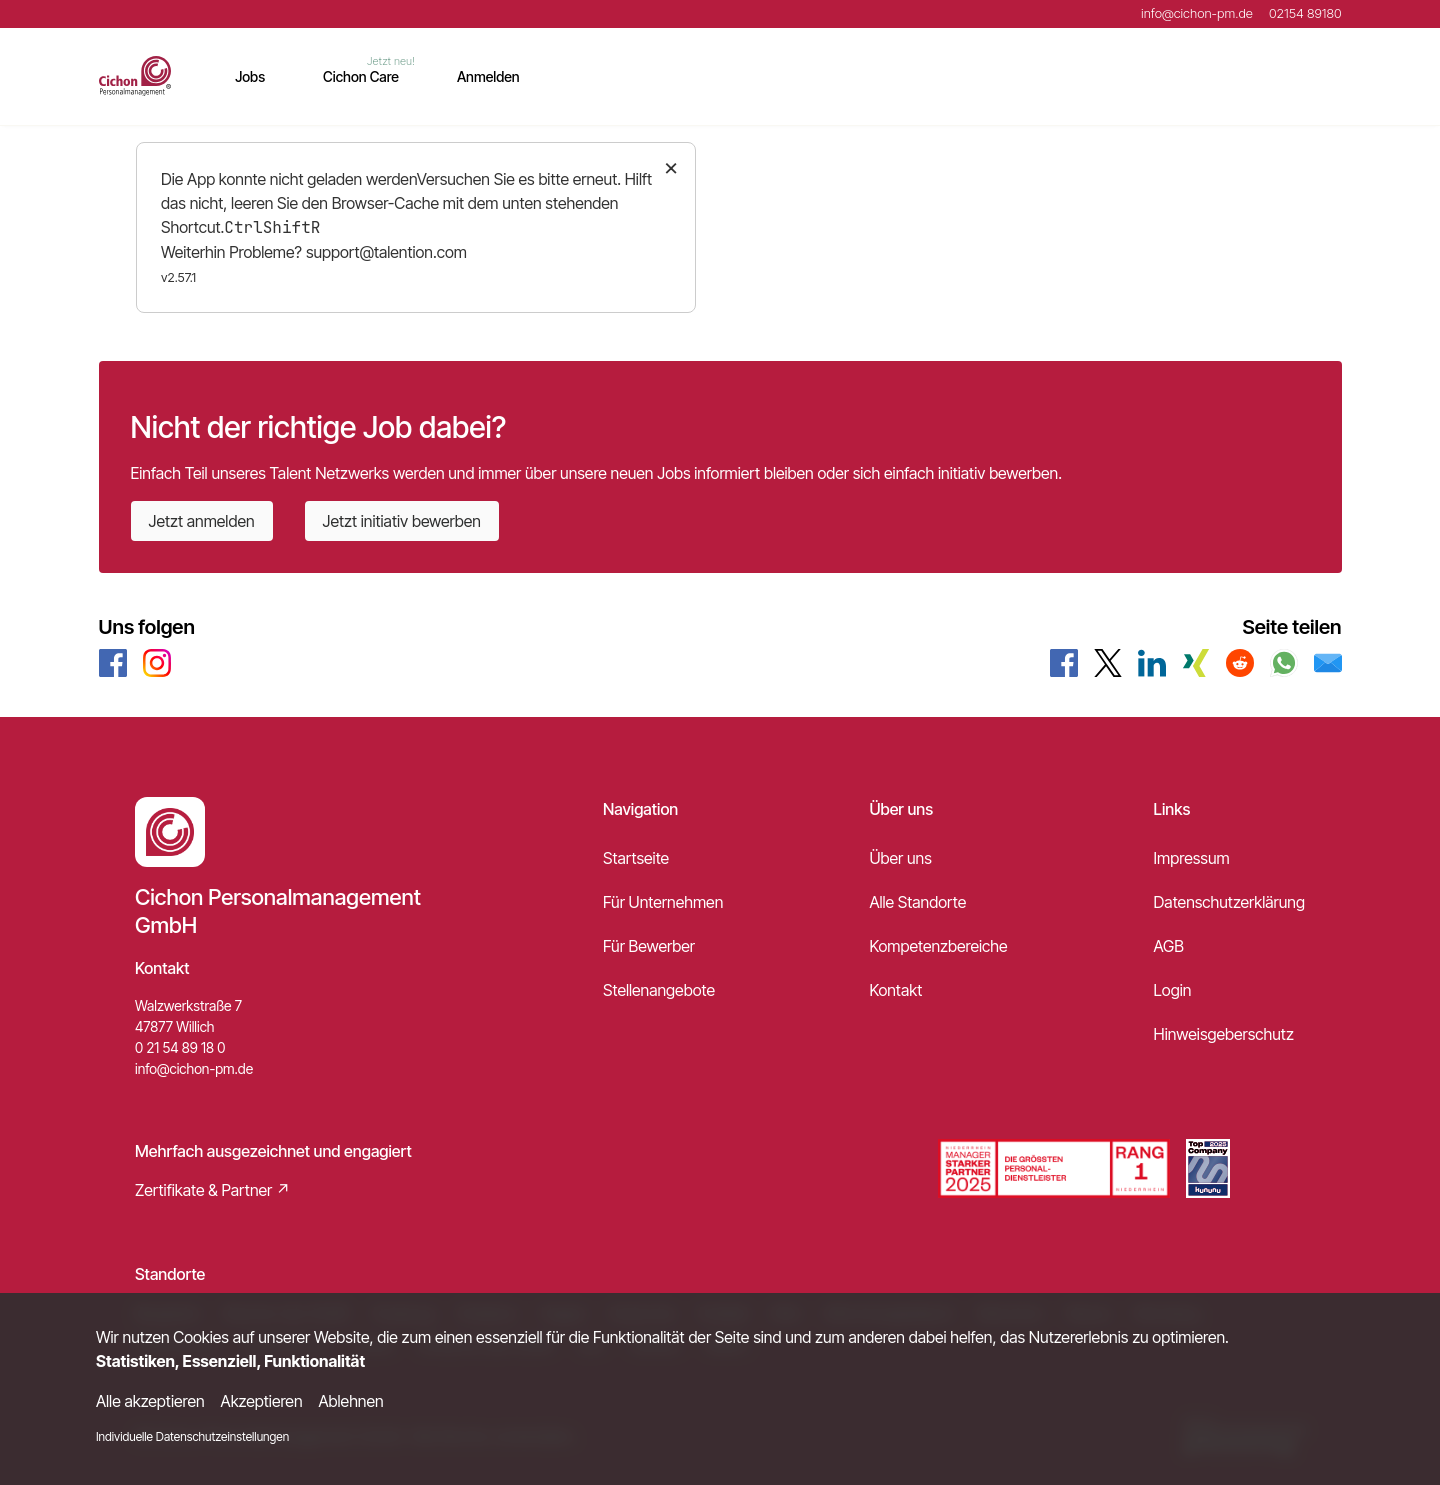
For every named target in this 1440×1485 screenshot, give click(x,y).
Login (1173, 990)
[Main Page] (135, 76)
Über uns (900, 858)
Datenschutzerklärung (1229, 902)
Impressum (1192, 858)
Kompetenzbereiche (938, 946)
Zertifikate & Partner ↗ (213, 1190)
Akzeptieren (262, 1401)
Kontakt (895, 990)
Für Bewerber (649, 946)
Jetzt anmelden (202, 521)
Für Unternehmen (663, 902)
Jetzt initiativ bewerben (402, 521)
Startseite (636, 858)
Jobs (250, 76)
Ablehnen (351, 1401)
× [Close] (671, 166)
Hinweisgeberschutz (1224, 1034)
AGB (1169, 946)
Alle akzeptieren (150, 1401)
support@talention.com (386, 252)
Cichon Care (361, 76)
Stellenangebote (659, 990)
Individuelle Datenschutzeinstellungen (192, 1436)
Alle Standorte (917, 902)
